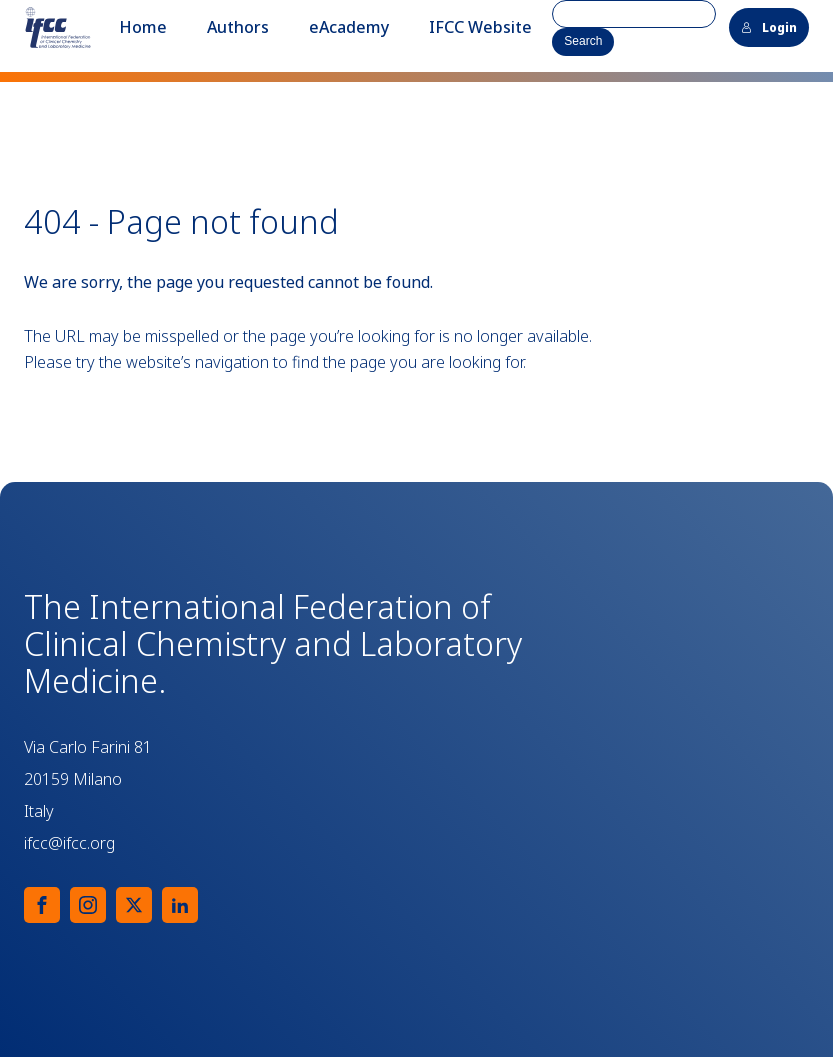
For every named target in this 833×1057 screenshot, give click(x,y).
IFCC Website (480, 27)
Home (143, 27)
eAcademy (349, 27)
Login (769, 27)
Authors (238, 27)
